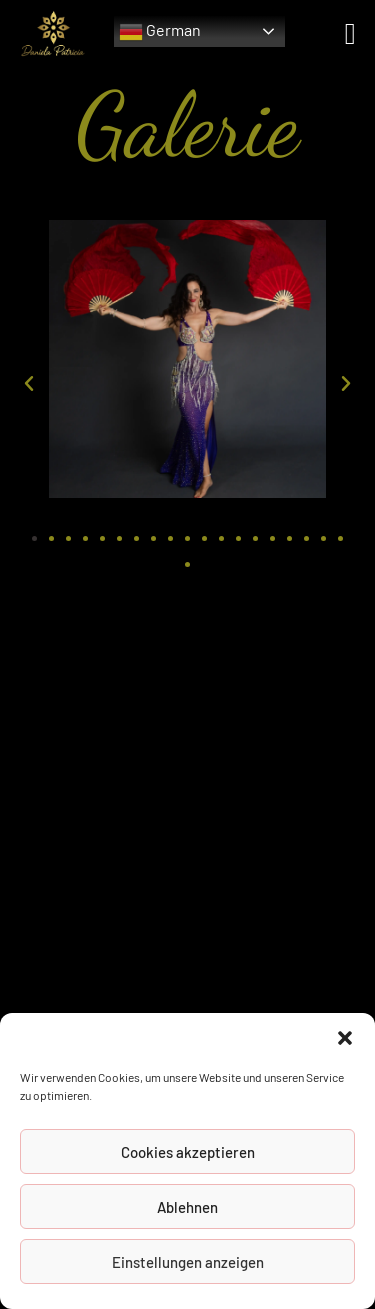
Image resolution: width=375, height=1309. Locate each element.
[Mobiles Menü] (351, 32)
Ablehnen (187, 1207)
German (160, 32)
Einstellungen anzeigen (188, 1262)
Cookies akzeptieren (188, 1152)
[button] (345, 1038)
